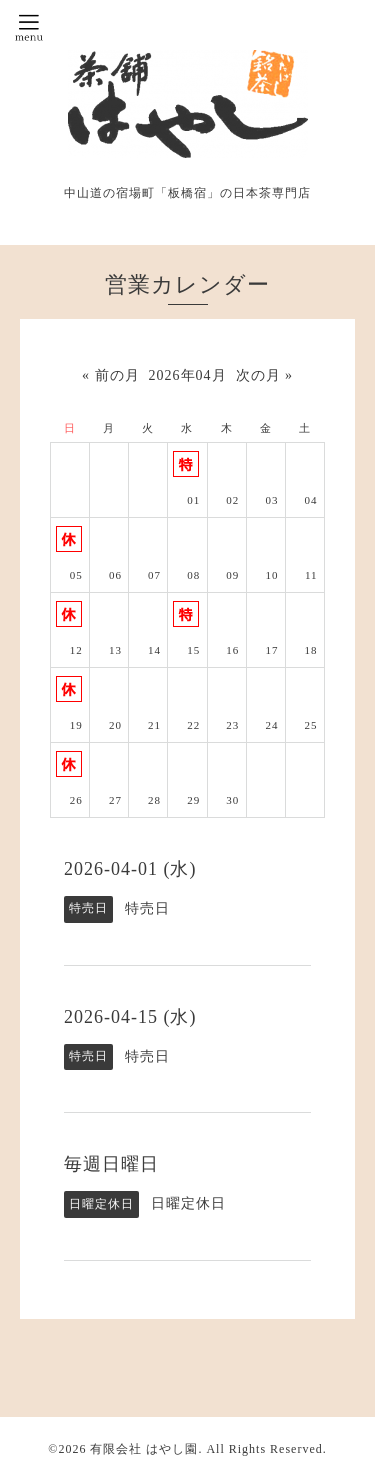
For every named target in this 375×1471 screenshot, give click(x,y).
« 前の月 (111, 375)
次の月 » (265, 375)
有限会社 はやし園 (144, 1449)
